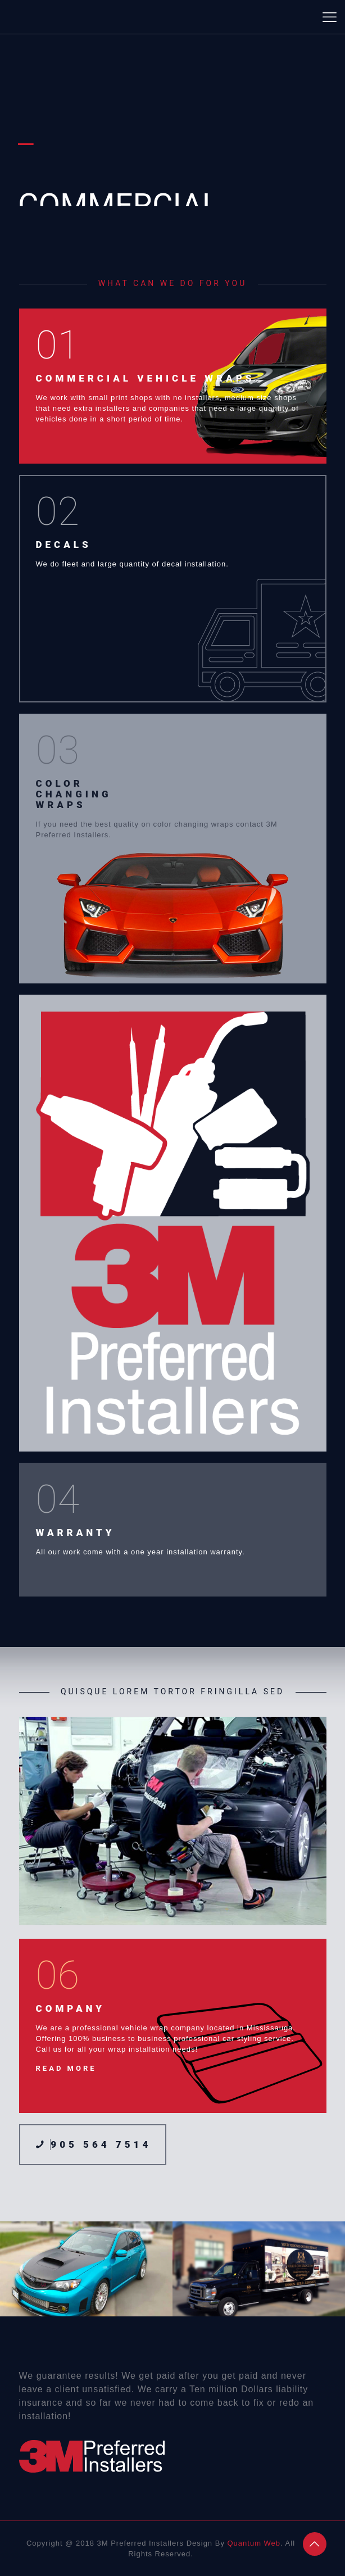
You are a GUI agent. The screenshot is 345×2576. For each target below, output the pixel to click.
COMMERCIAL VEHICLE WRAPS (145, 378)
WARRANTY (75, 1532)
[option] (86, 2268)
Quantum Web (254, 2543)
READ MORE (66, 2068)
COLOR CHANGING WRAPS (74, 794)
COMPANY (70, 2008)
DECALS (64, 544)
